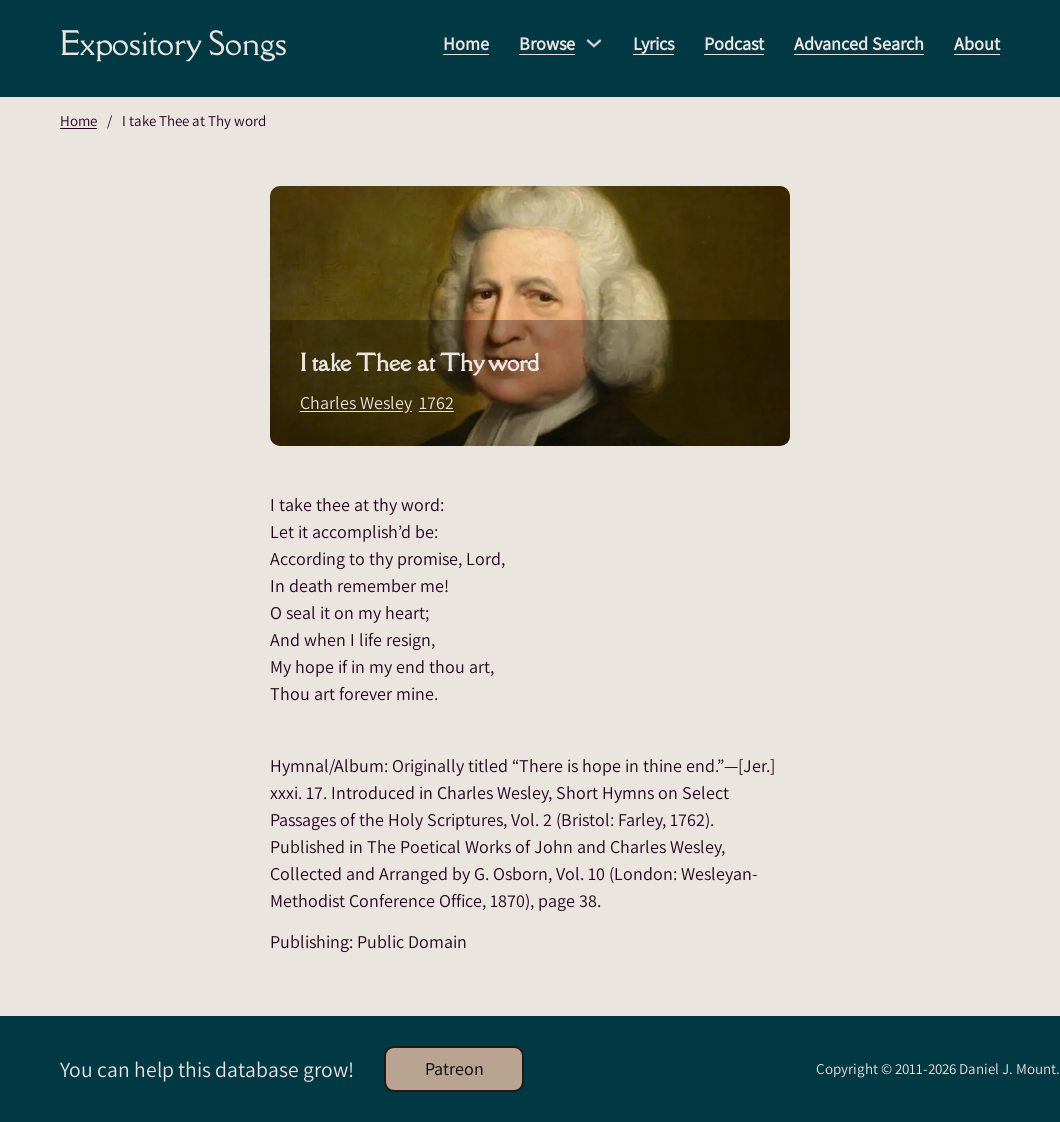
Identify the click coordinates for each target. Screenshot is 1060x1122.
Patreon (454, 1068)
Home (466, 43)
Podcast (734, 43)
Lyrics (653, 43)
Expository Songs (173, 43)
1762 (436, 402)
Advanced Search (859, 43)
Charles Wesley (356, 402)
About (977, 43)
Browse (547, 43)
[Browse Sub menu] (594, 43)
